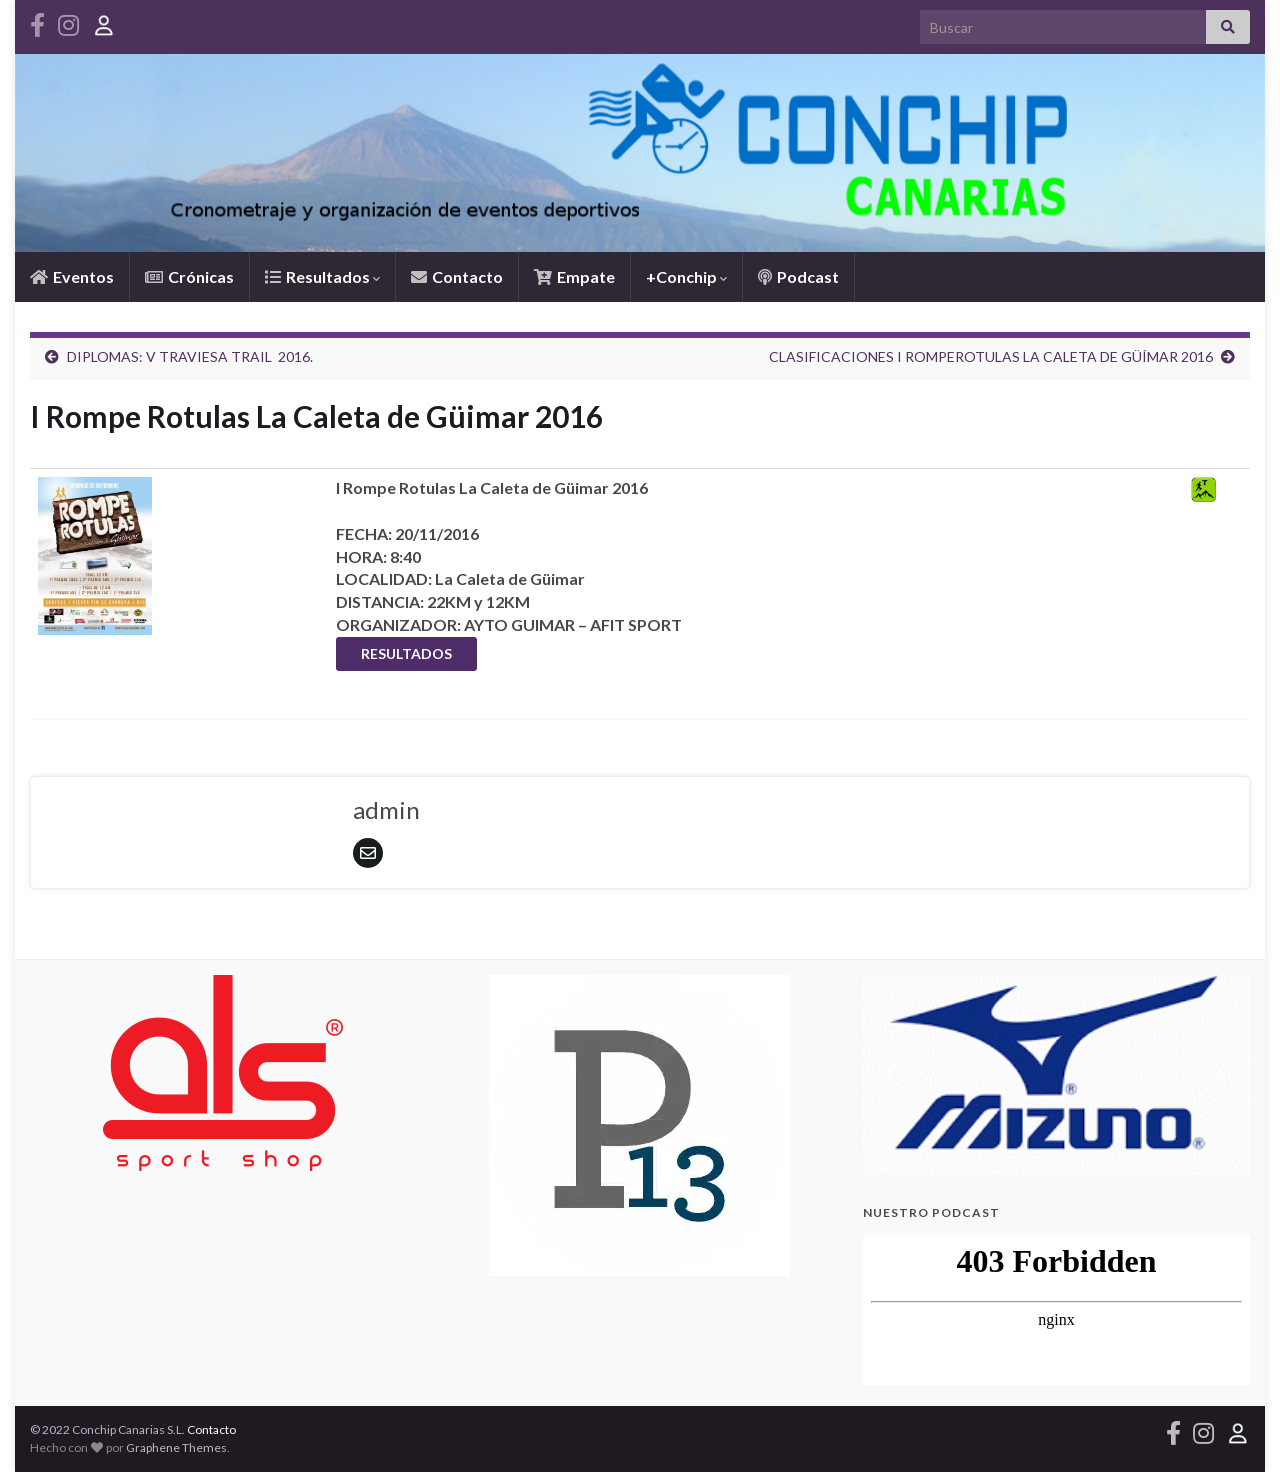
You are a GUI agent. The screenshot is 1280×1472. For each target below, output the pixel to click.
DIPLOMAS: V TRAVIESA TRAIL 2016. (190, 356)
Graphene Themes (176, 1447)
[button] (894, 1075)
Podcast (798, 276)
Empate (574, 276)
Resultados (322, 276)
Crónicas (189, 276)
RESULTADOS (406, 653)
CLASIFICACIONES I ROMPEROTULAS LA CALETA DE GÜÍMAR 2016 (991, 356)
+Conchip (686, 276)
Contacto (457, 276)
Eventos (72, 276)
